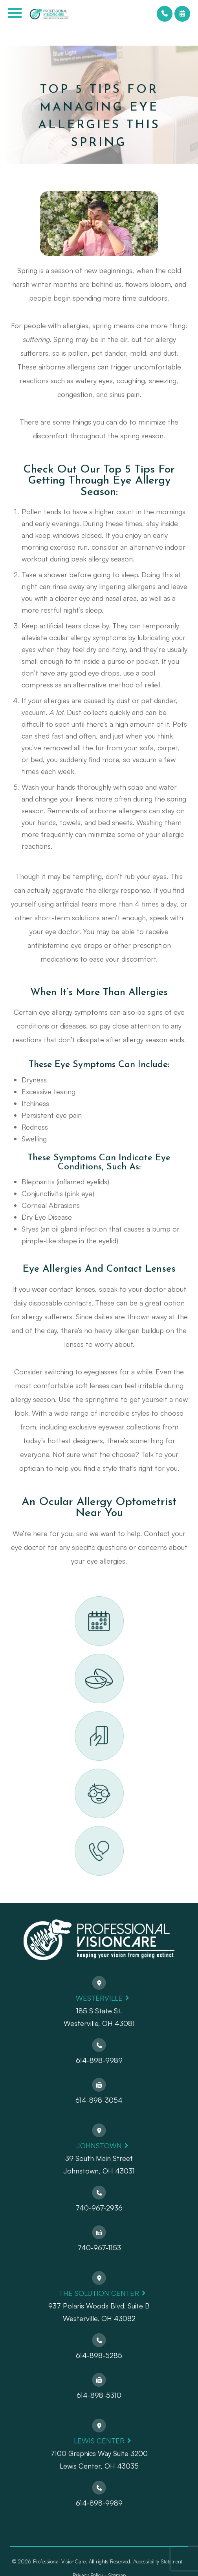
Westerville (99, 1998)
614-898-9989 (99, 2060)
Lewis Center (99, 2440)
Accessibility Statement (157, 2561)
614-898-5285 (99, 2355)
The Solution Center (99, 2293)
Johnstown (99, 2145)
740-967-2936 (99, 2207)
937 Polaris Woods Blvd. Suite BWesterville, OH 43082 (99, 2312)
